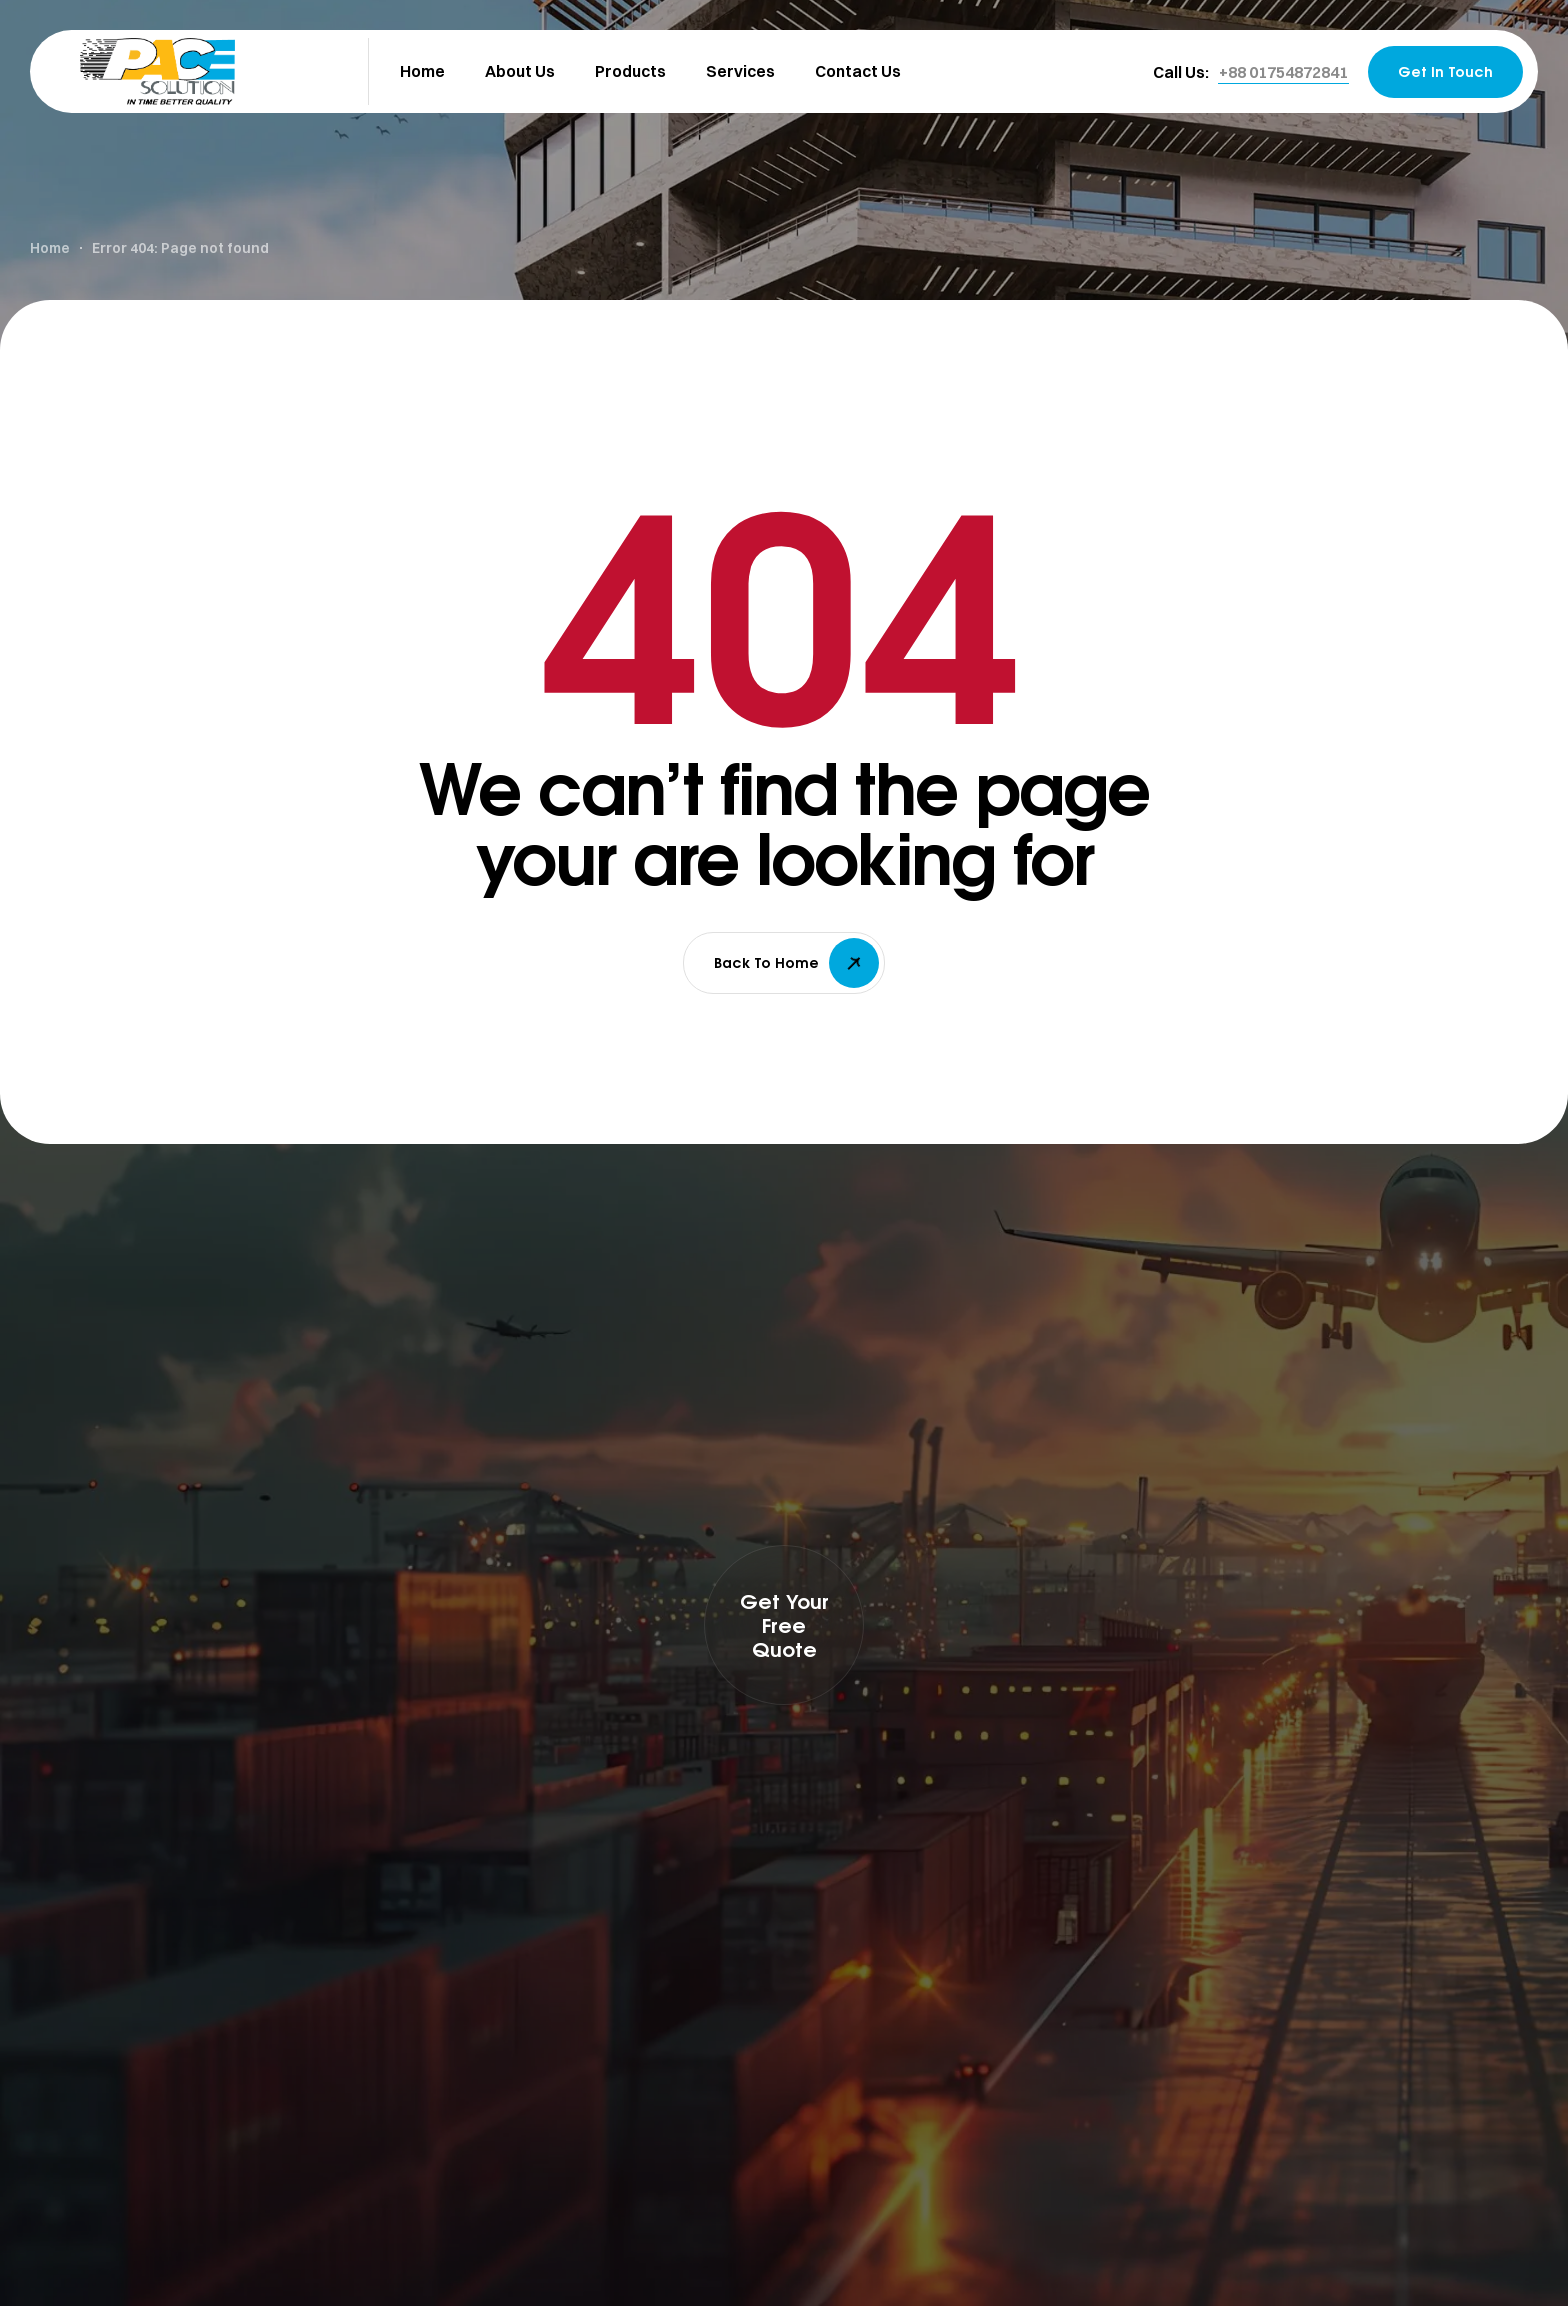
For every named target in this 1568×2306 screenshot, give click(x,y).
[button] (1283, 72)
